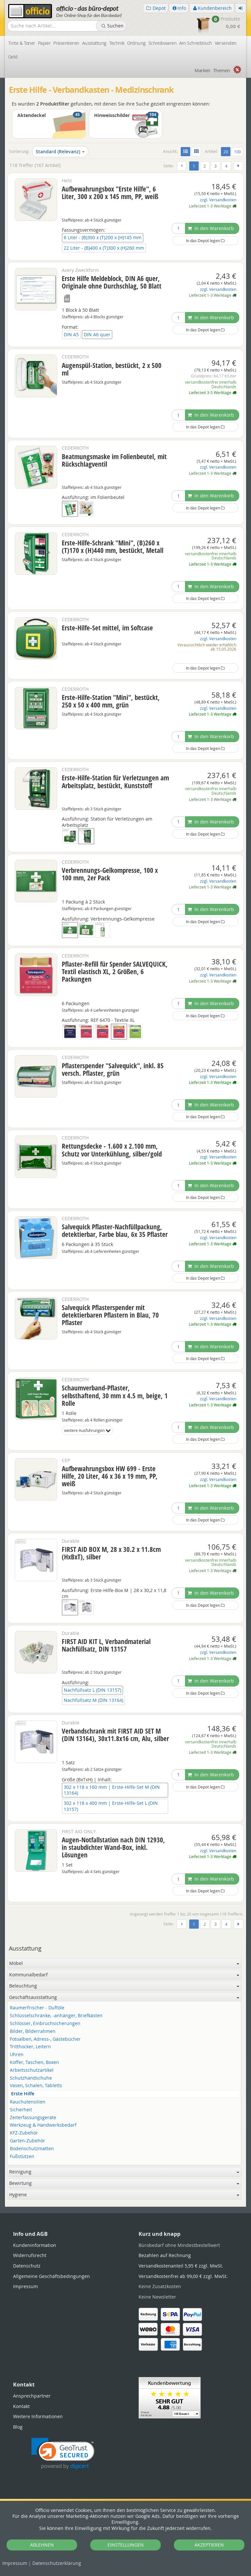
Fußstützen (22, 2156)
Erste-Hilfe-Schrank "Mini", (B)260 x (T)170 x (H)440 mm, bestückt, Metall (112, 546)
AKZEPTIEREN (209, 2545)
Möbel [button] (124, 1963)
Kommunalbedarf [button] (124, 1974)
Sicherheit (21, 2110)
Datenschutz (56, 2563)
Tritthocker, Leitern (30, 2047)
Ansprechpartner (32, 2396)
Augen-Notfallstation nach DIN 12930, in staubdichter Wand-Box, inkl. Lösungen (113, 1847)
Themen (221, 70)
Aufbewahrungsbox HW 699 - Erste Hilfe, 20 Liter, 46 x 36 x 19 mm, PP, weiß (110, 1476)
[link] (63, 2453)
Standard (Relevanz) (60, 151)
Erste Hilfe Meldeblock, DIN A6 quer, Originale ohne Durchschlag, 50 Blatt (111, 282)
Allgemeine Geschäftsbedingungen (51, 2276)
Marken (202, 70)
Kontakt (21, 2406)
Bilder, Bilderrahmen (33, 2031)
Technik (117, 43)
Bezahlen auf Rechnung (165, 2255)
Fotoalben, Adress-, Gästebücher (45, 2039)
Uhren (17, 2054)
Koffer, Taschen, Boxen (34, 2062)
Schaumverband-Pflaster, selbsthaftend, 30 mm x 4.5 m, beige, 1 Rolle (115, 1395)
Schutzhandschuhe (31, 2078)
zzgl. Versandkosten (218, 199)
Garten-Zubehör (27, 2141)
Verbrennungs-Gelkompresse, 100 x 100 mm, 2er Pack (110, 874)
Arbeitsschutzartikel (32, 2070)
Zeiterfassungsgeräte (33, 2117)
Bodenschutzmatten (32, 2149)
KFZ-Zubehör (24, 2133)
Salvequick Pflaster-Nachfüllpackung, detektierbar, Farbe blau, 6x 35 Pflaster (115, 1230)
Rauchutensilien (27, 2102)
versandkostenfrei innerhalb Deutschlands (210, 384)
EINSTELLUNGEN (126, 2545)
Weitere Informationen (38, 2416)
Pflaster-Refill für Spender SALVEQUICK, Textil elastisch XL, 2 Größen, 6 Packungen (115, 971)
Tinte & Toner (21, 43)
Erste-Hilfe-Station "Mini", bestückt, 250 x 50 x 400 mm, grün (111, 701)
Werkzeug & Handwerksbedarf (43, 2125)
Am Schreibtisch (195, 43)
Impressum (14, 2563)
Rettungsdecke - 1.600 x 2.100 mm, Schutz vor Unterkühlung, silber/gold (112, 1149)
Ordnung (136, 43)
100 (237, 151)
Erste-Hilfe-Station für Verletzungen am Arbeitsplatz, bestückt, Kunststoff (115, 781)
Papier (44, 43)
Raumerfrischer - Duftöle (37, 2008)
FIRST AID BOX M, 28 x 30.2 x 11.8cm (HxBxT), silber (111, 1553)
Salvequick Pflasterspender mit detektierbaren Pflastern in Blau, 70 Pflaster (110, 1315)
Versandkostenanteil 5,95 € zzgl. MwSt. (181, 2266)
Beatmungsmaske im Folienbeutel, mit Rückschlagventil (114, 460)
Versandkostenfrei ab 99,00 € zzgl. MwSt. (183, 2276)
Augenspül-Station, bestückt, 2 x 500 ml (111, 369)
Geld (13, 57)
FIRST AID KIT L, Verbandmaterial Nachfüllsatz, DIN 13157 (106, 1645)
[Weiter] (238, 166)
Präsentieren (66, 43)
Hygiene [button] (124, 2194)
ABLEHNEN (42, 2545)
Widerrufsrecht (29, 2255)
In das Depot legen (205, 240)
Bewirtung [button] (124, 2183)
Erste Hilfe (22, 2094)
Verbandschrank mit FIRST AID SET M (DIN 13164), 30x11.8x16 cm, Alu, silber (115, 1734)
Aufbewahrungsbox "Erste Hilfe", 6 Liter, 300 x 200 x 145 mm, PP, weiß (110, 192)
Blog (18, 2427)
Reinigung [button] (124, 2172)
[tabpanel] (125, 2206)
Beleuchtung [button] (124, 1986)
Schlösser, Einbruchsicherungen (45, 2023)
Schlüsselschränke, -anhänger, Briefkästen (56, 2016)
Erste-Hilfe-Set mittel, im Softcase (107, 627)
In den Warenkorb (211, 228)
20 (227, 151)
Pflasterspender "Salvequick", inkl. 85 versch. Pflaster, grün (113, 1069)
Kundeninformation (34, 2245)
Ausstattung (94, 43)
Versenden (226, 43)
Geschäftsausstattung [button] (124, 1997)
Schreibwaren (162, 43)
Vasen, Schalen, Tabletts (36, 2085)
